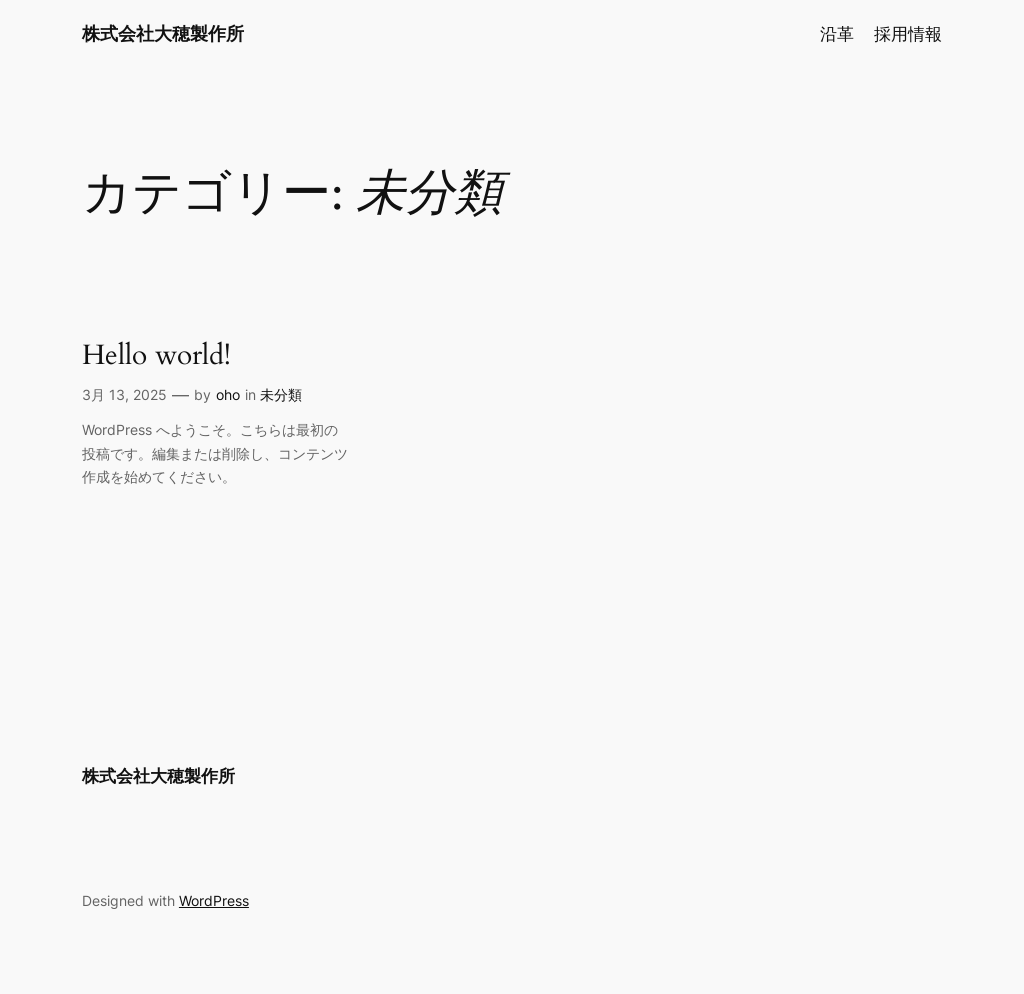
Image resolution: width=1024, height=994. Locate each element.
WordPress (214, 900)
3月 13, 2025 (124, 394)
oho (228, 394)
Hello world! (156, 355)
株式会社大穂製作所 (163, 33)
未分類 (281, 394)
